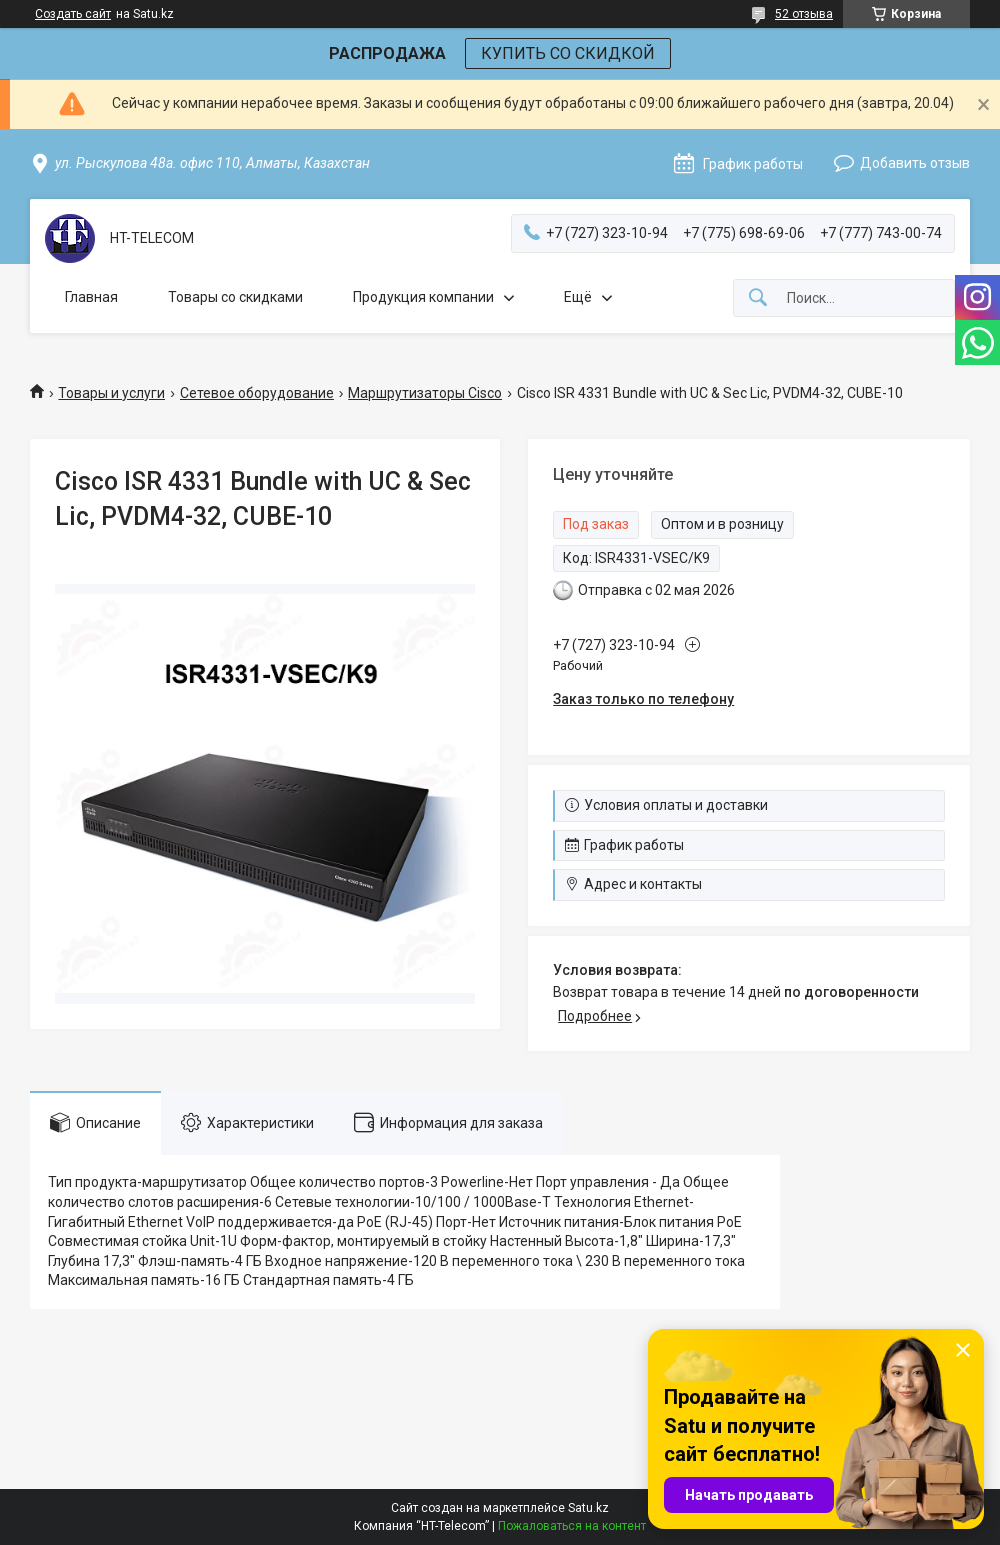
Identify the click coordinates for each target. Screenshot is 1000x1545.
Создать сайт (73, 14)
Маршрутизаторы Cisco (425, 393)
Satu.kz (588, 1508)
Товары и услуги (111, 393)
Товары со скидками (235, 297)
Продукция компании (423, 297)
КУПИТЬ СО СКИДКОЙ (568, 53)
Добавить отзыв (915, 163)
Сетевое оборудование (257, 393)
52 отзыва (804, 14)
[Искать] (758, 298)
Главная (91, 297)
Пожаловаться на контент (572, 1526)
